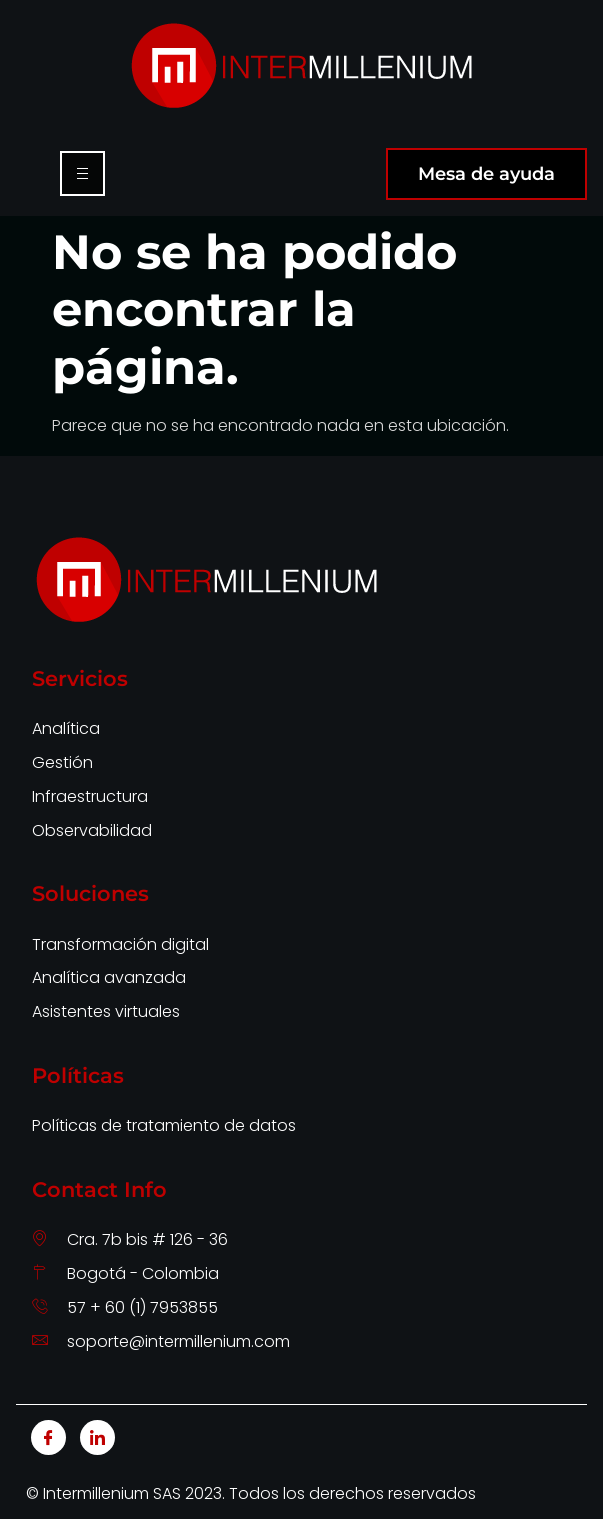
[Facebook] (48, 1437)
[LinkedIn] (97, 1437)
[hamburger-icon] (82, 173)
